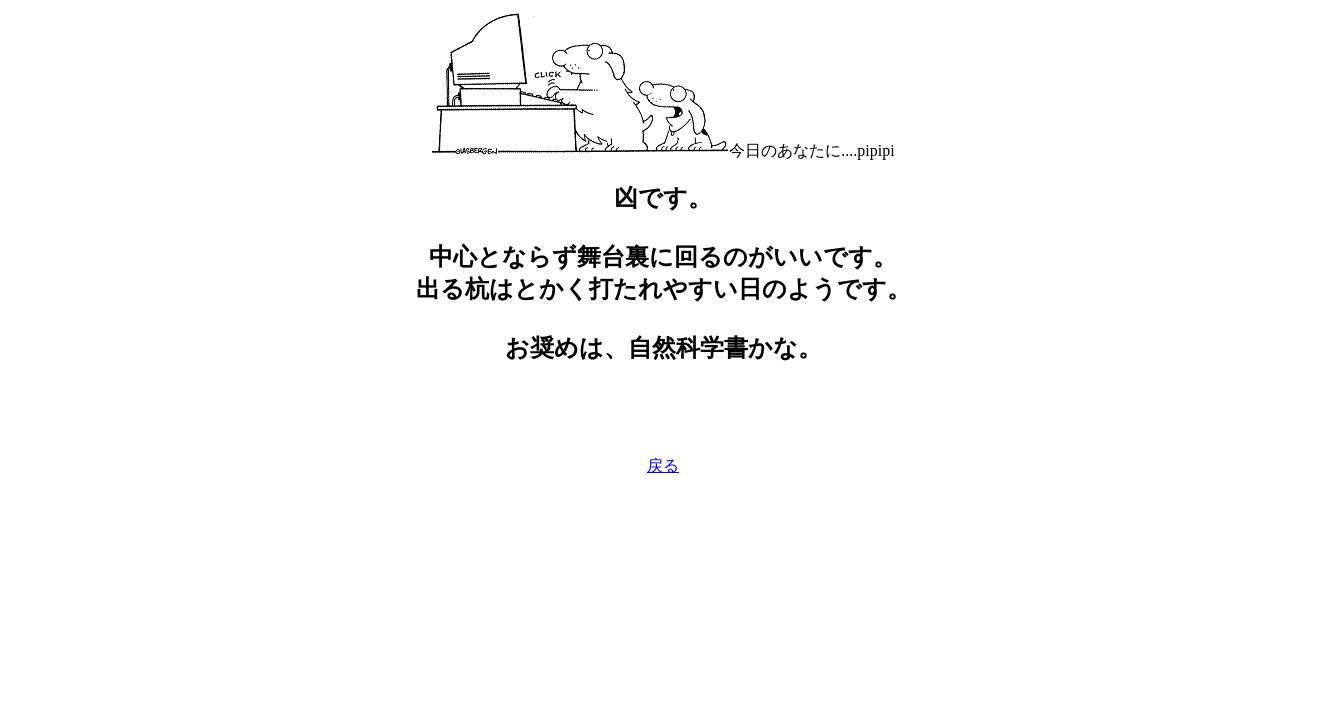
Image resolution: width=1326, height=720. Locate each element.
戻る (663, 465)
